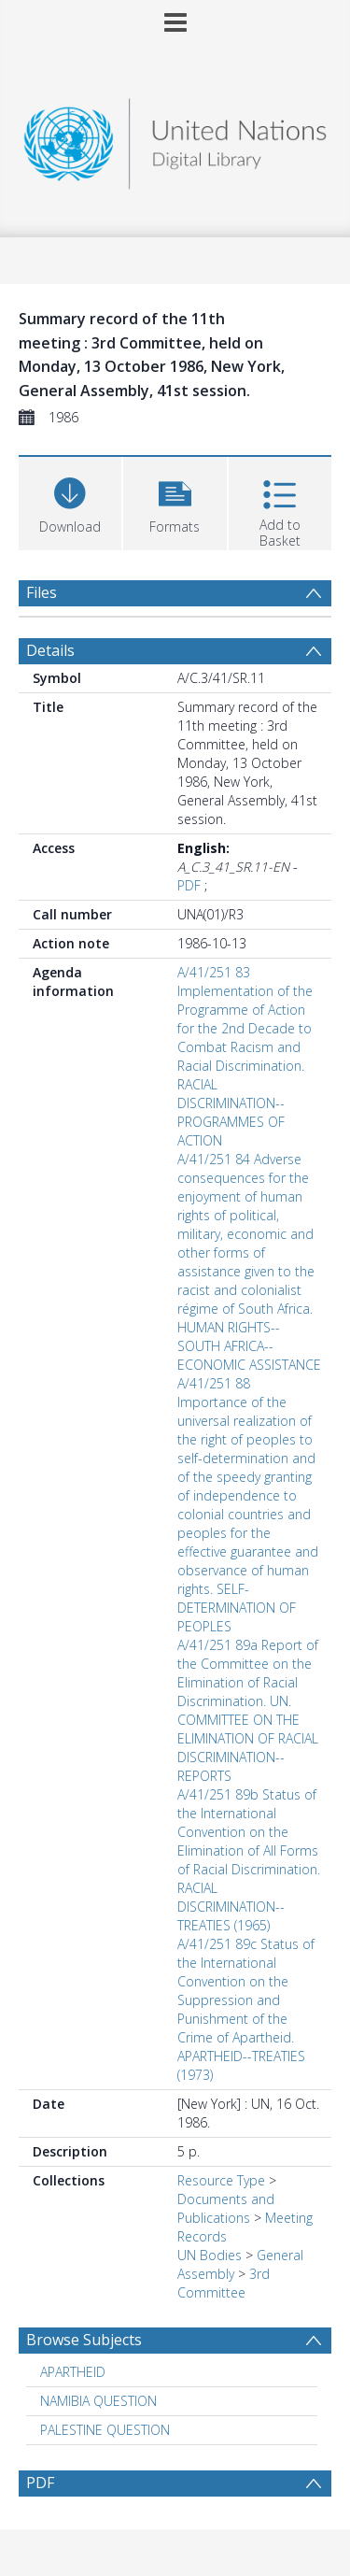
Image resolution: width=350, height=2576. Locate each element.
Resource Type (221, 2180)
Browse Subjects (84, 2339)
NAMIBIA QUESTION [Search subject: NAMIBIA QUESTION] (98, 2401)
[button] (174, 501)
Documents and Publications (225, 2208)
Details (50, 650)
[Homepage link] (175, 139)
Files (41, 592)
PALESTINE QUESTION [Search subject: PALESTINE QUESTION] (105, 2430)
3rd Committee (223, 2283)
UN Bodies (209, 2255)
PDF (189, 885)
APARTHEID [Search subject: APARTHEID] (72, 2372)
